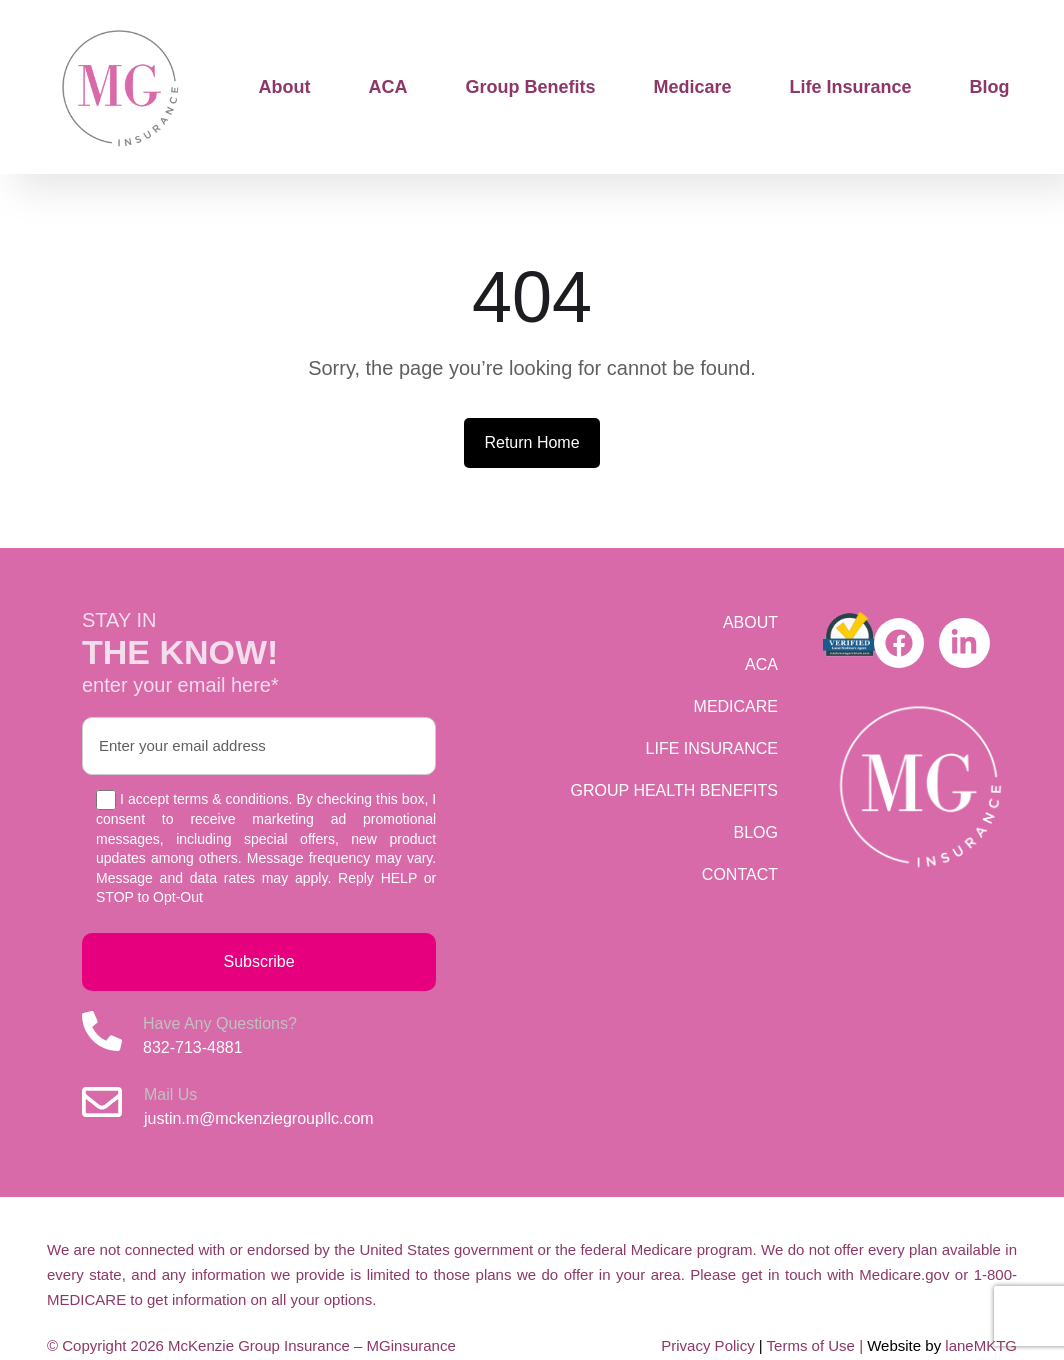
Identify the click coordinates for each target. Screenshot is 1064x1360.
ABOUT (750, 622)
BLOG (756, 832)
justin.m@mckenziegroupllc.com (259, 1118)
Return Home (531, 442)
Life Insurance (851, 87)
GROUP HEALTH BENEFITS (674, 790)
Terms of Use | (817, 1345)
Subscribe (259, 961)
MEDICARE (736, 706)
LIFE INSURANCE (712, 748)
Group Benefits (531, 87)
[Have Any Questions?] (102, 1031)
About (285, 87)
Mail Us (170, 1094)
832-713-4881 (193, 1047)
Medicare (693, 87)
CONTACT (740, 874)
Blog (990, 87)
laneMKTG (981, 1345)
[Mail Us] (102, 1102)
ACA (388, 87)
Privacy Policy (707, 1345)
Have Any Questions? (220, 1023)
